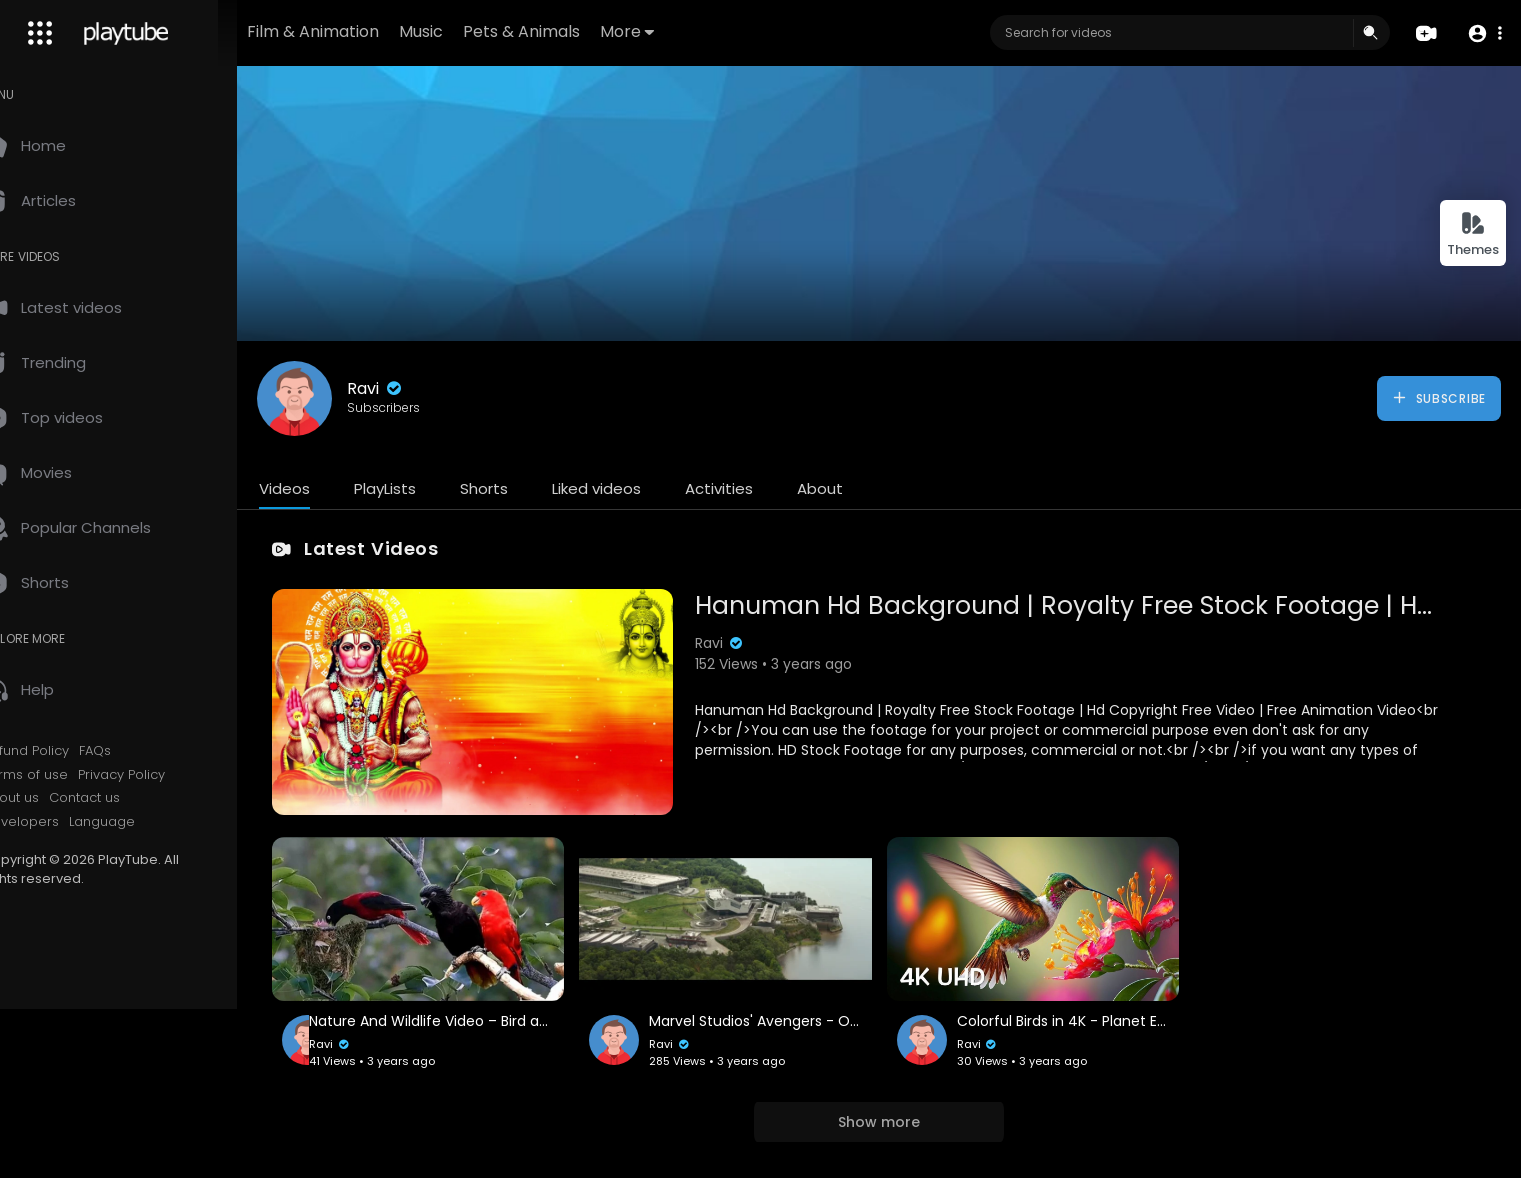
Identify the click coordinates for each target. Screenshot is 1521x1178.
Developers (63, 822)
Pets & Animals (584, 31)
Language (145, 822)
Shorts (527, 488)
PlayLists (428, 488)
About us (53, 798)
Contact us (127, 798)
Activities (762, 488)
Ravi (418, 388)
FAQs (138, 751)
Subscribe (1438, 398)
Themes (1473, 234)
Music (484, 31)
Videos (327, 488)
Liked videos (639, 488)
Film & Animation (376, 31)
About (863, 488)
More (690, 31)
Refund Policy (68, 751)
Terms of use (68, 775)
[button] (1483, 33)
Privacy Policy (164, 775)
